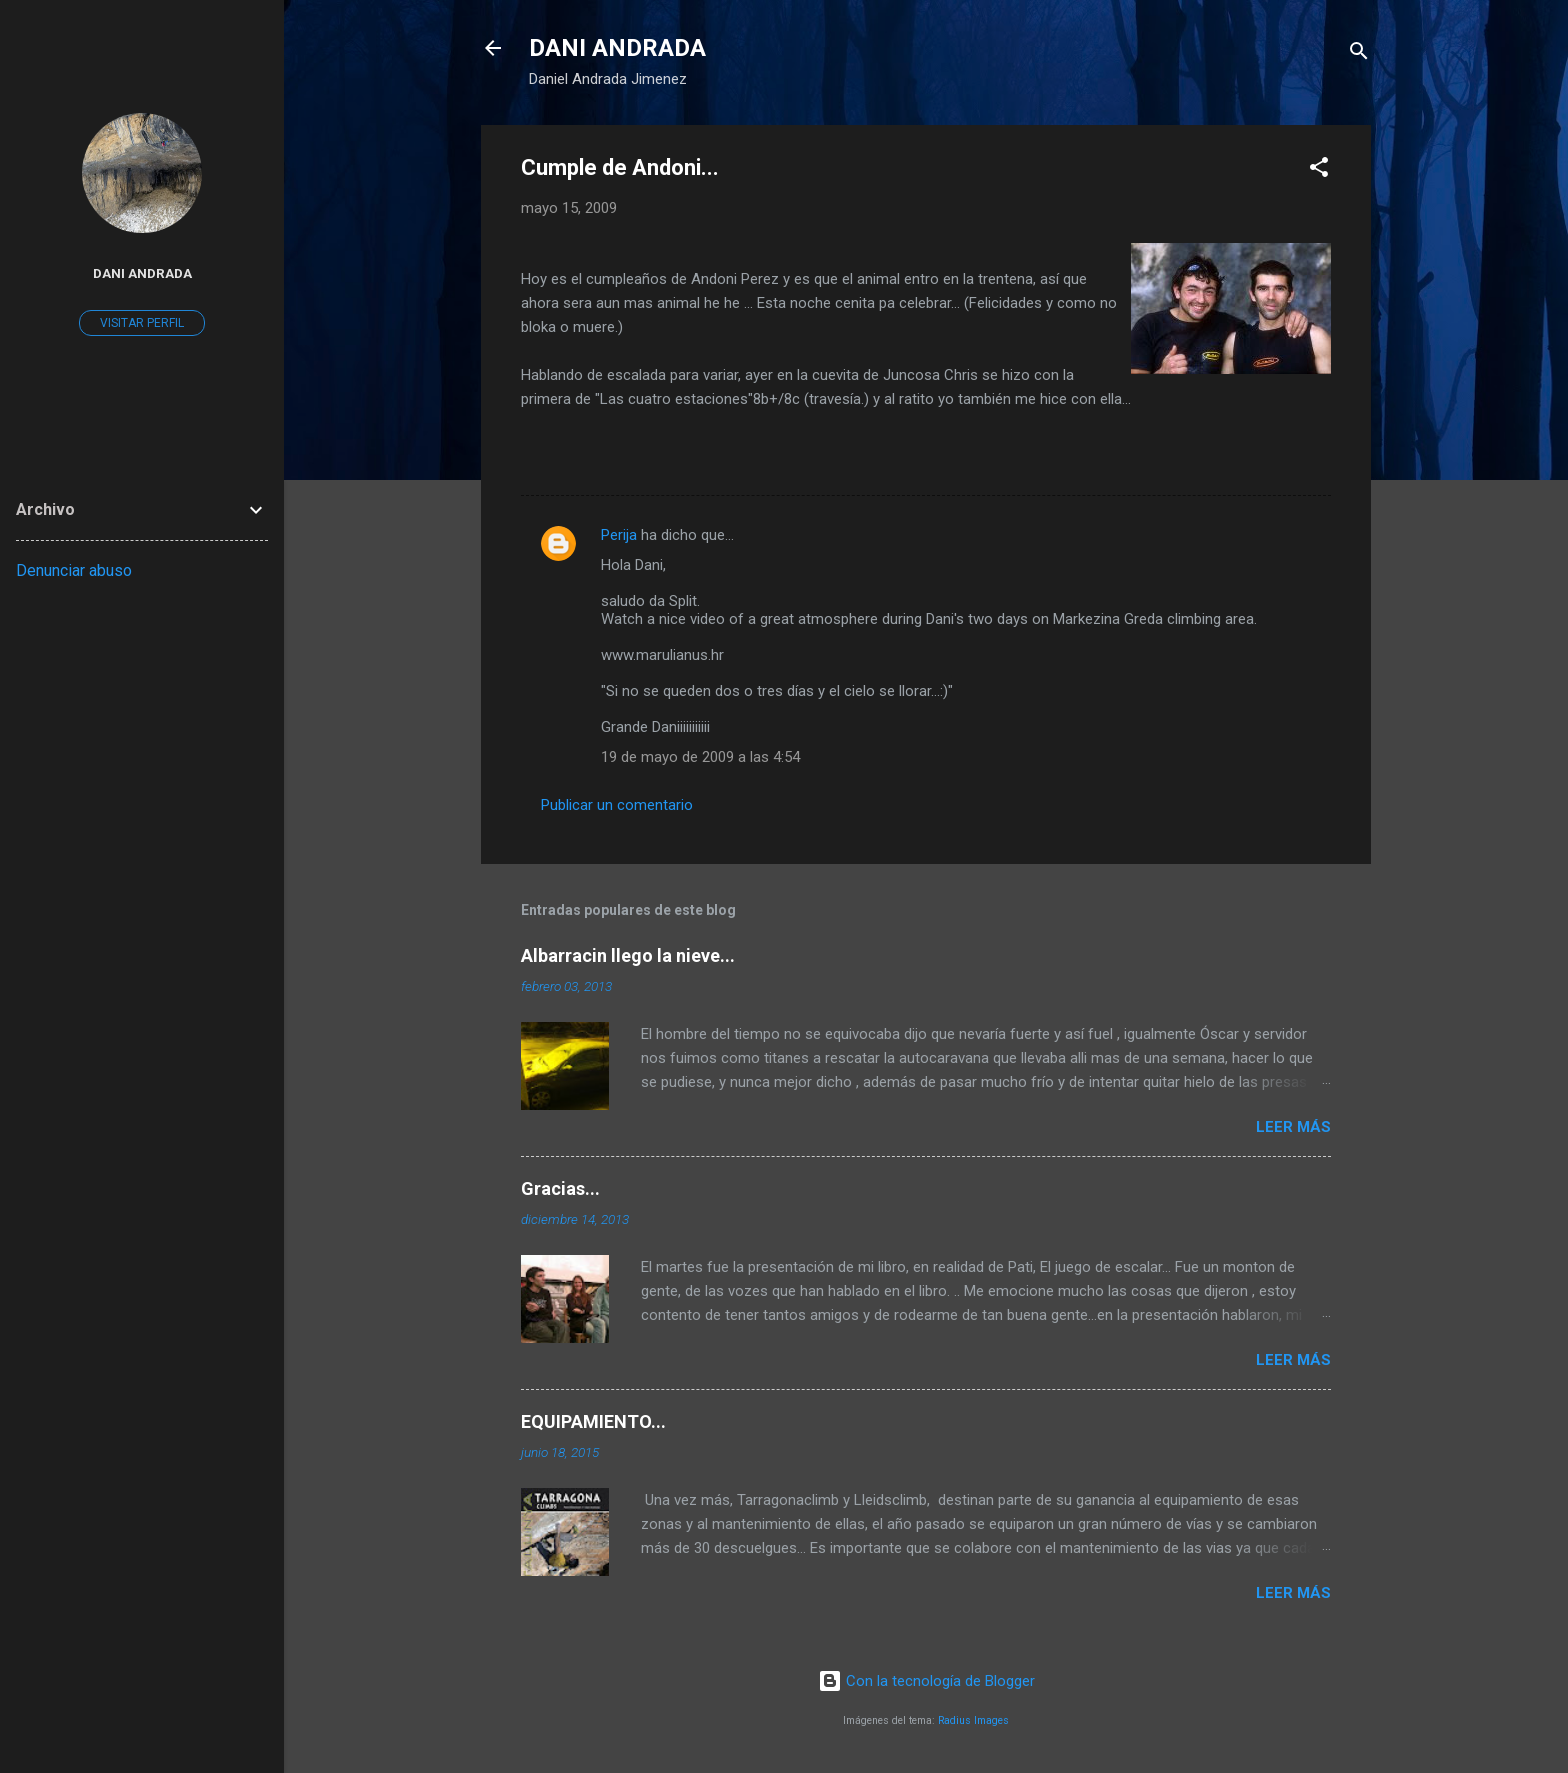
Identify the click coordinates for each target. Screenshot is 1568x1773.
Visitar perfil (142, 323)
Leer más (1293, 1127)
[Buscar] (1359, 54)
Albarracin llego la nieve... (628, 955)
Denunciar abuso (74, 570)
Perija (619, 535)
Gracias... (560, 1188)
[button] (1319, 170)
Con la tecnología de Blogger (926, 1681)
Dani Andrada (142, 273)
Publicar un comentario (617, 805)
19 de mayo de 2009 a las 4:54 (700, 757)
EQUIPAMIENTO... (593, 1421)
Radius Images (973, 1720)
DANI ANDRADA (617, 48)
